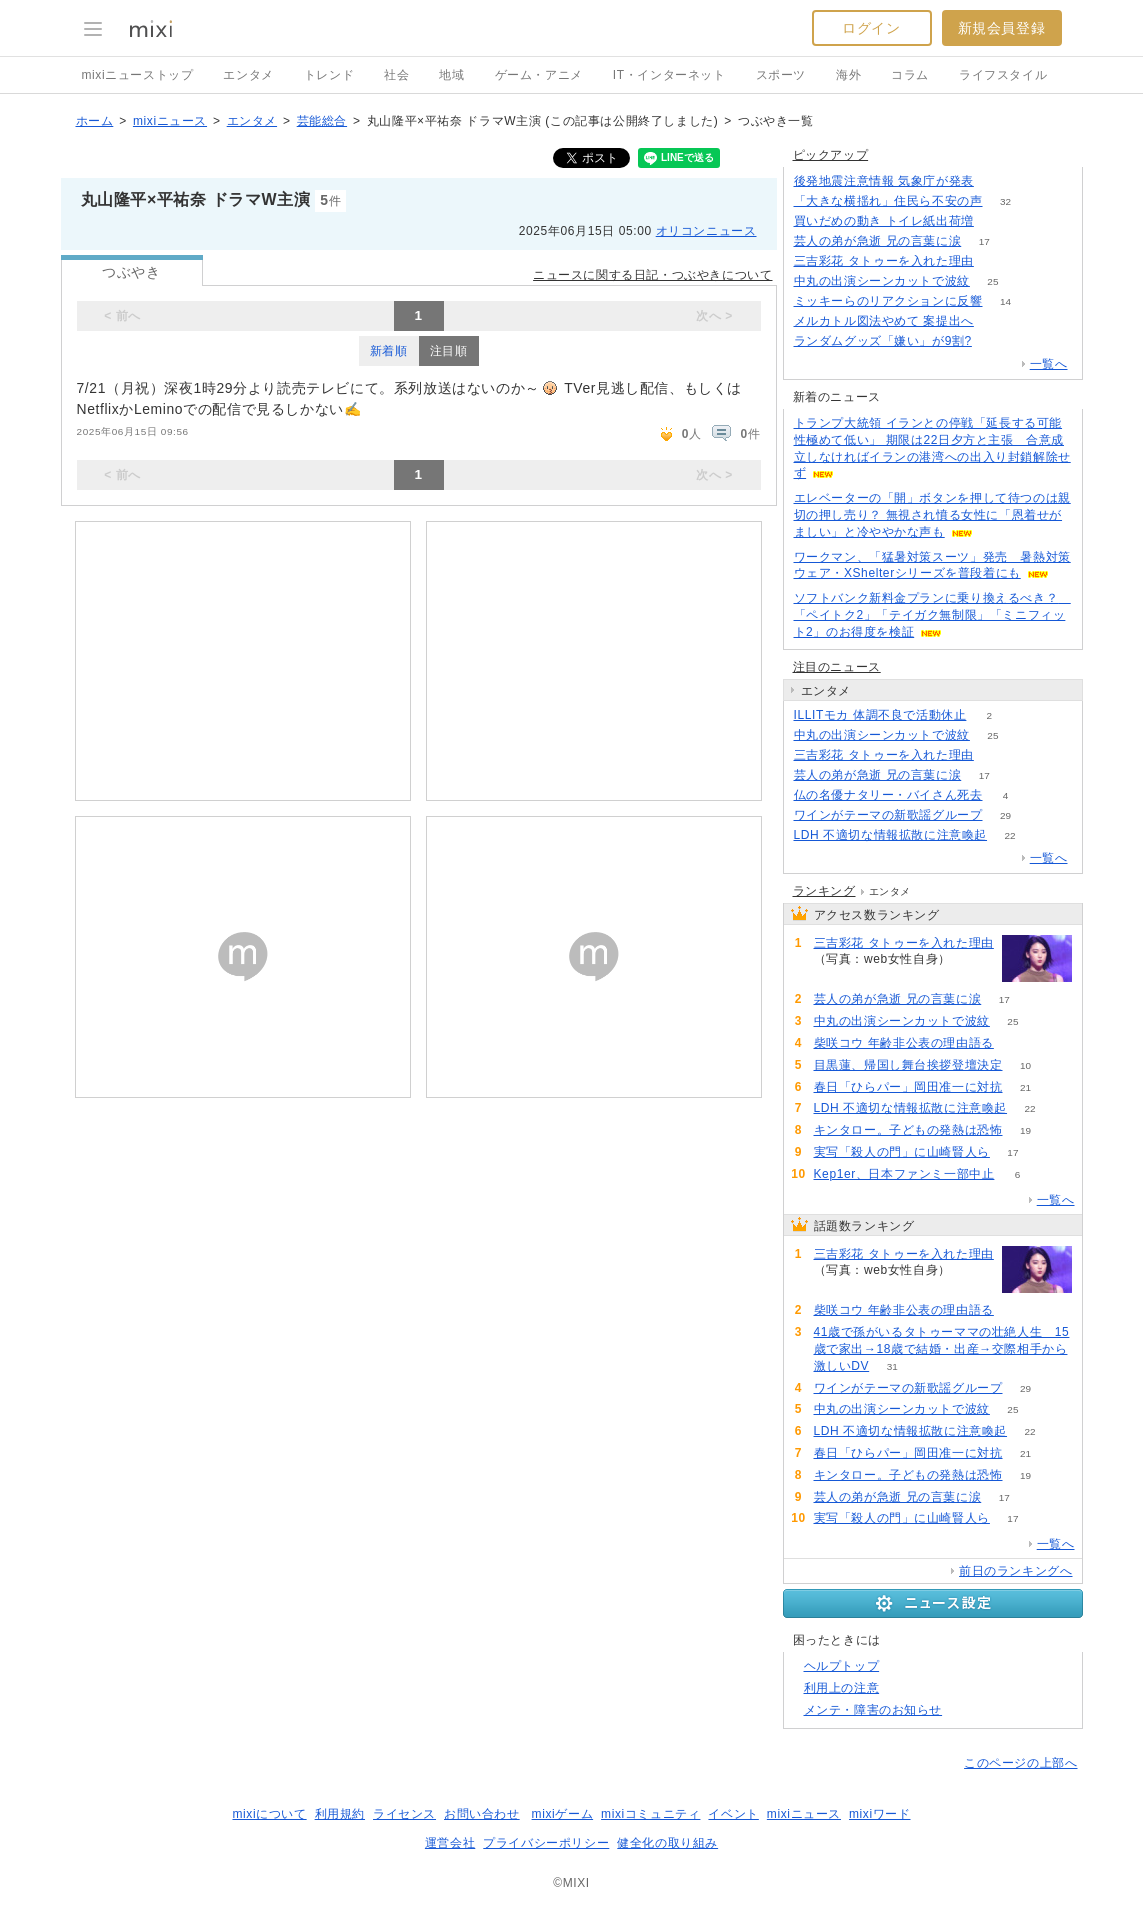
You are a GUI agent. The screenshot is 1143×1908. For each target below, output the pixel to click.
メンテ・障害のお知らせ (873, 1710)
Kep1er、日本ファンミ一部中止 (904, 1174)
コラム (910, 75)
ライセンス (404, 1814)
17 (984, 241)
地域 (451, 75)
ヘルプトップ (842, 1666)
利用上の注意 (842, 1688)
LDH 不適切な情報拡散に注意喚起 (891, 835)
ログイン (871, 28)
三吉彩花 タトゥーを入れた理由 (884, 261)
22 (1010, 835)
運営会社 (450, 1843)
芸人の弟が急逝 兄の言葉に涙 (878, 241)
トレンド (329, 75)
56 (1016, 1043)
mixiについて (269, 1814)
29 (1005, 815)
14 (1005, 301)
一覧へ (1049, 364)
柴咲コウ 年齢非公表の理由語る (904, 1043)
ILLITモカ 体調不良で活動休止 (880, 715)
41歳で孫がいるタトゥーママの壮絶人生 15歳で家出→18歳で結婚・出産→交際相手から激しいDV (942, 1349)
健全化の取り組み (667, 1843)
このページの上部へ (1020, 1763)
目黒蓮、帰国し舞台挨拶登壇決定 (908, 1065)
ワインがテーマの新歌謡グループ (888, 815)
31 (892, 1366)
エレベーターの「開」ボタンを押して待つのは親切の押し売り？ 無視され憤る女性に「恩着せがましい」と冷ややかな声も (932, 515)
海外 (848, 75)
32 (1005, 201)
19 (1025, 1130)
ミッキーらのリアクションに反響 (888, 301)
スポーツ (781, 75)
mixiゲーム (563, 1814)
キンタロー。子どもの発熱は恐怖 (908, 1130)
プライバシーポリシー (546, 1843)
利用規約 (340, 1814)
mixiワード (880, 1814)
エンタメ (248, 75)
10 (1025, 1065)
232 (997, 221)
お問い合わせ (482, 1814)
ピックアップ (831, 155)
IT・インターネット (669, 75)
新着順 (389, 351)
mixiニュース (170, 121)
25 (992, 281)
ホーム (95, 121)
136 (997, 261)
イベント (733, 1814)
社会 (396, 75)
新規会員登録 (1002, 28)
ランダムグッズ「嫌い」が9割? (883, 341)
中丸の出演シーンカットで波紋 (882, 281)
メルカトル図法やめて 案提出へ (884, 321)
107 (997, 181)
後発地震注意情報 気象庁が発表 (884, 181)
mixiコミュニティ (650, 1814)
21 (1025, 1087)
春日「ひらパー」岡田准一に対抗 (908, 1087)
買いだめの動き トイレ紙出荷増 (884, 221)
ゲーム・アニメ (539, 75)
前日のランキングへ (1015, 1571)
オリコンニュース (706, 231)
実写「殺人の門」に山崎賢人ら (902, 1152)
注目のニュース (837, 667)
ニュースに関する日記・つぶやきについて (652, 275)
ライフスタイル (1003, 75)
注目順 (449, 351)
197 (995, 341)
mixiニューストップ (138, 75)
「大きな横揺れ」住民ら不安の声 (888, 201)
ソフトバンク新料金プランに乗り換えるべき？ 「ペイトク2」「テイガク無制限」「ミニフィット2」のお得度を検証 (932, 615)
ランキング (824, 891)
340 (997, 321)
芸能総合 (322, 121)
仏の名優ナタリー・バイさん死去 (888, 795)
